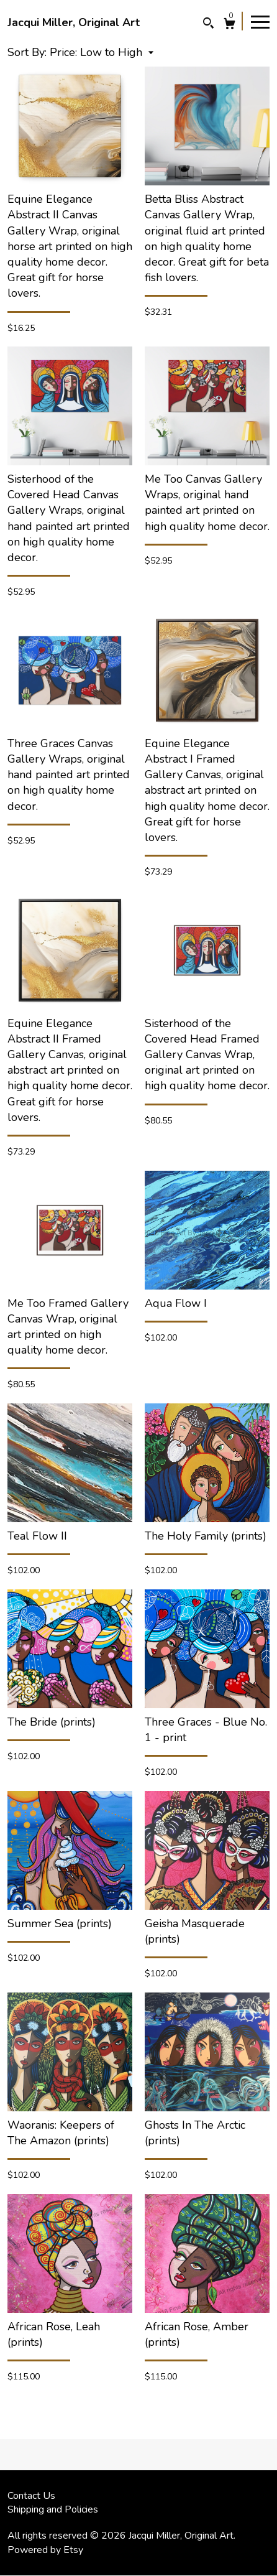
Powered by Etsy (45, 2550)
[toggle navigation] (260, 21)
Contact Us (31, 2496)
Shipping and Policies (52, 2509)
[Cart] (229, 25)
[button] (101, 52)
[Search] (208, 24)
